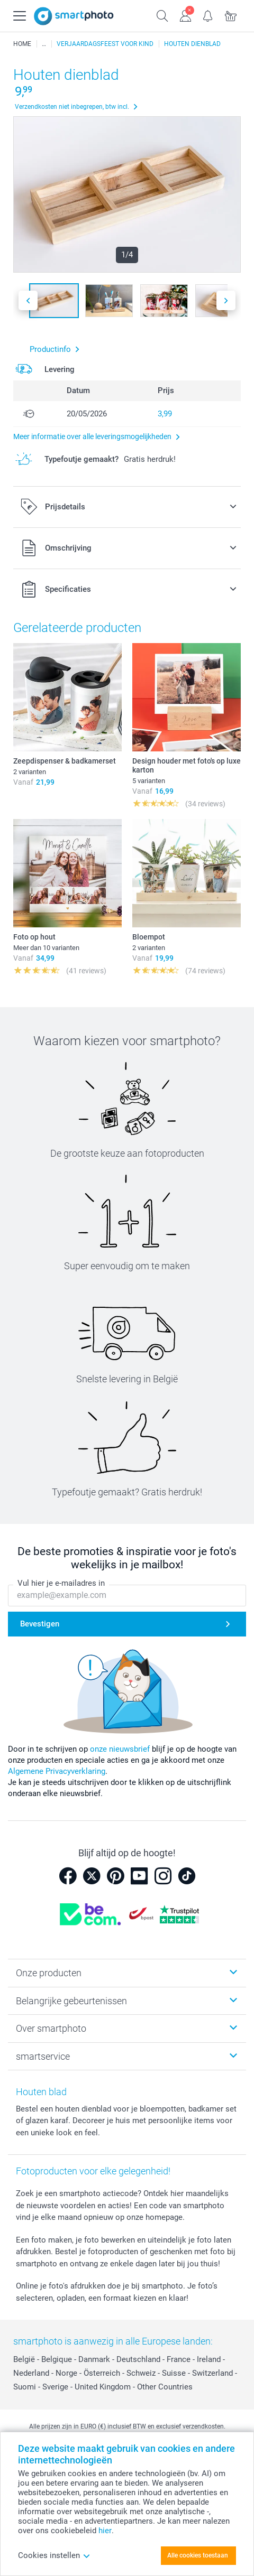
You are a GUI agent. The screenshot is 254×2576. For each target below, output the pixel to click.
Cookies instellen (54, 2555)
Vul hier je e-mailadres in (61, 1583)
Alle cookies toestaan (197, 2555)
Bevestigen (39, 1624)
